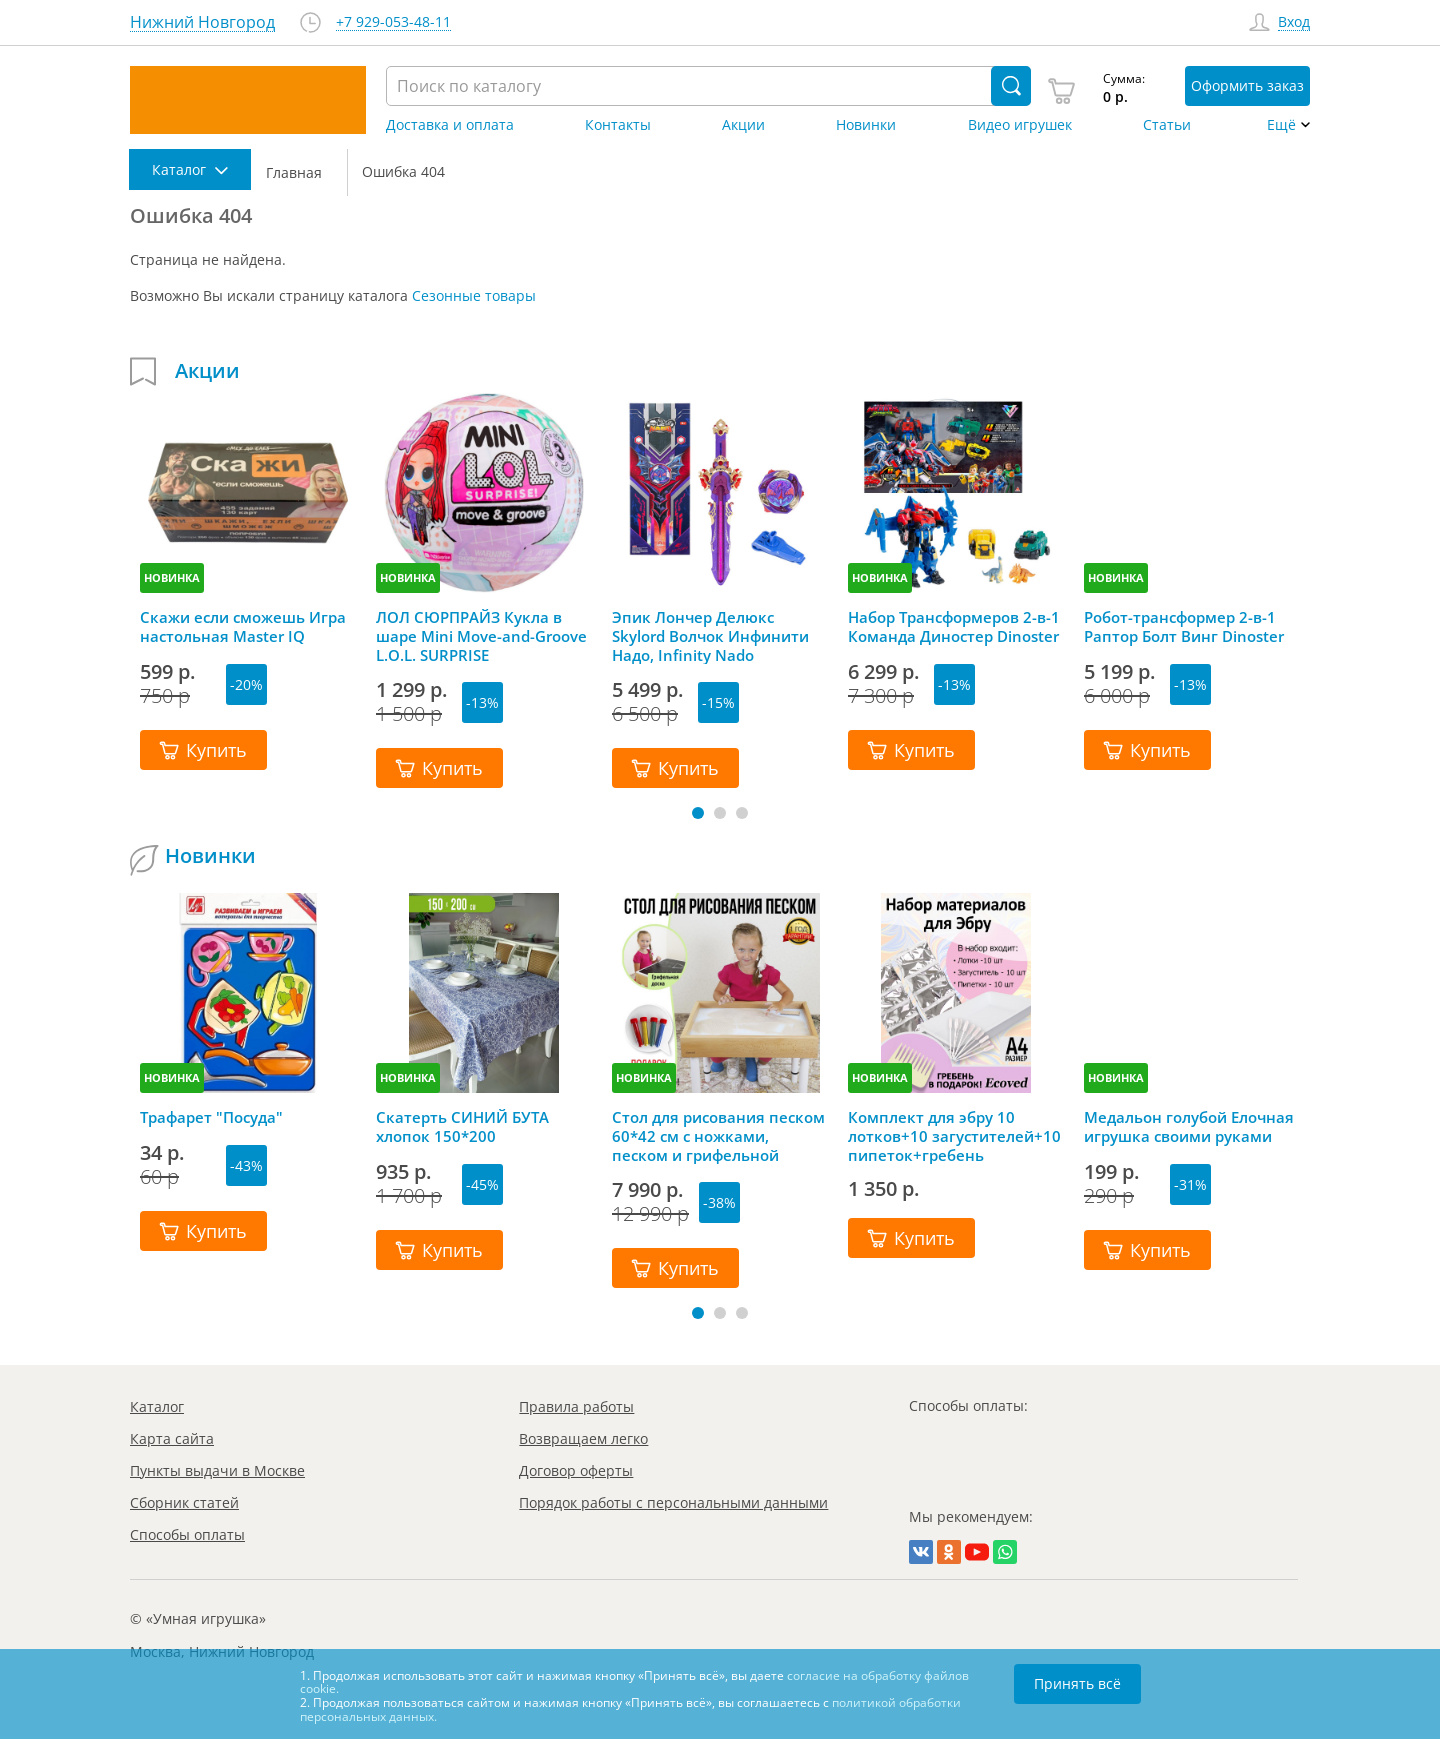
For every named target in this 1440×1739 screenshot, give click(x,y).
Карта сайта (172, 1438)
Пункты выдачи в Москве (217, 1470)
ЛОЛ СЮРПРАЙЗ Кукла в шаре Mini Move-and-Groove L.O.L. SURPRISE (481, 636)
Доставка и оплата (450, 125)
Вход (1294, 22)
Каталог (157, 1406)
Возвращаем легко (583, 1438)
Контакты (618, 125)
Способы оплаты (187, 1534)
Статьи (1167, 125)
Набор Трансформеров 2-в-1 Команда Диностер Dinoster (954, 627)
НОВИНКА (172, 577)
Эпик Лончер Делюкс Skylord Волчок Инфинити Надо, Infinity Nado (710, 636)
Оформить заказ (1247, 85)
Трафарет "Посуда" (211, 1117)
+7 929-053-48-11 (393, 22)
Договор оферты (576, 1470)
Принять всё (1077, 1683)
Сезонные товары (474, 295)
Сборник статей (184, 1502)
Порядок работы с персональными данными (673, 1502)
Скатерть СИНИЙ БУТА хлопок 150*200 (462, 1127)
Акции (743, 125)
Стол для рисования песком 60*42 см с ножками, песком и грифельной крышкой (718, 1136)
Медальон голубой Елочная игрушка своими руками (1189, 1127)
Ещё (1281, 125)
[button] (698, 813)
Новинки (866, 125)
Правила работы (576, 1406)
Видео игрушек (1020, 125)
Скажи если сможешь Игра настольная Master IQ (243, 627)
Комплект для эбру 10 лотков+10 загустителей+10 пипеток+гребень (954, 1136)
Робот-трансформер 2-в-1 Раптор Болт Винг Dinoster (1184, 627)
